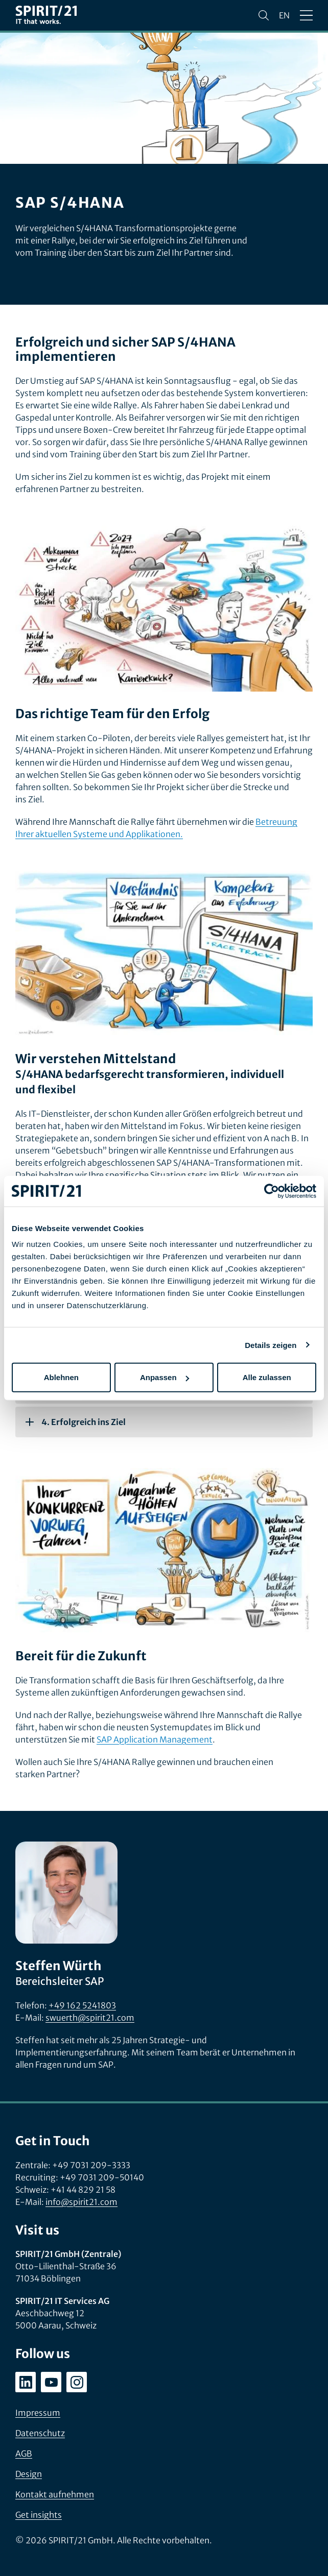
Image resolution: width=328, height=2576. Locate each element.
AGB (23, 2453)
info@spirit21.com (81, 2202)
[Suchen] (263, 15)
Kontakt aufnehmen (54, 2494)
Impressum (37, 2413)
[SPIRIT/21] (46, 16)
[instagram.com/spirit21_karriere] (76, 2382)
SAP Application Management (155, 1739)
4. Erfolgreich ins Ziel (76, 1422)
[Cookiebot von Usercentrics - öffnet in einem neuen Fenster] (271, 1190)
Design (28, 2474)
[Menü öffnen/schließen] (306, 15)
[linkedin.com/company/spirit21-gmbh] (25, 2382)
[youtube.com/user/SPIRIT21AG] (51, 2382)
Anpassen (164, 1377)
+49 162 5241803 (82, 2005)
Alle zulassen (267, 1377)
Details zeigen (270, 1344)
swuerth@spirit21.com (89, 2018)
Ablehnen (61, 1377)
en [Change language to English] (284, 15)
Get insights (38, 2515)
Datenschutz (40, 2433)
